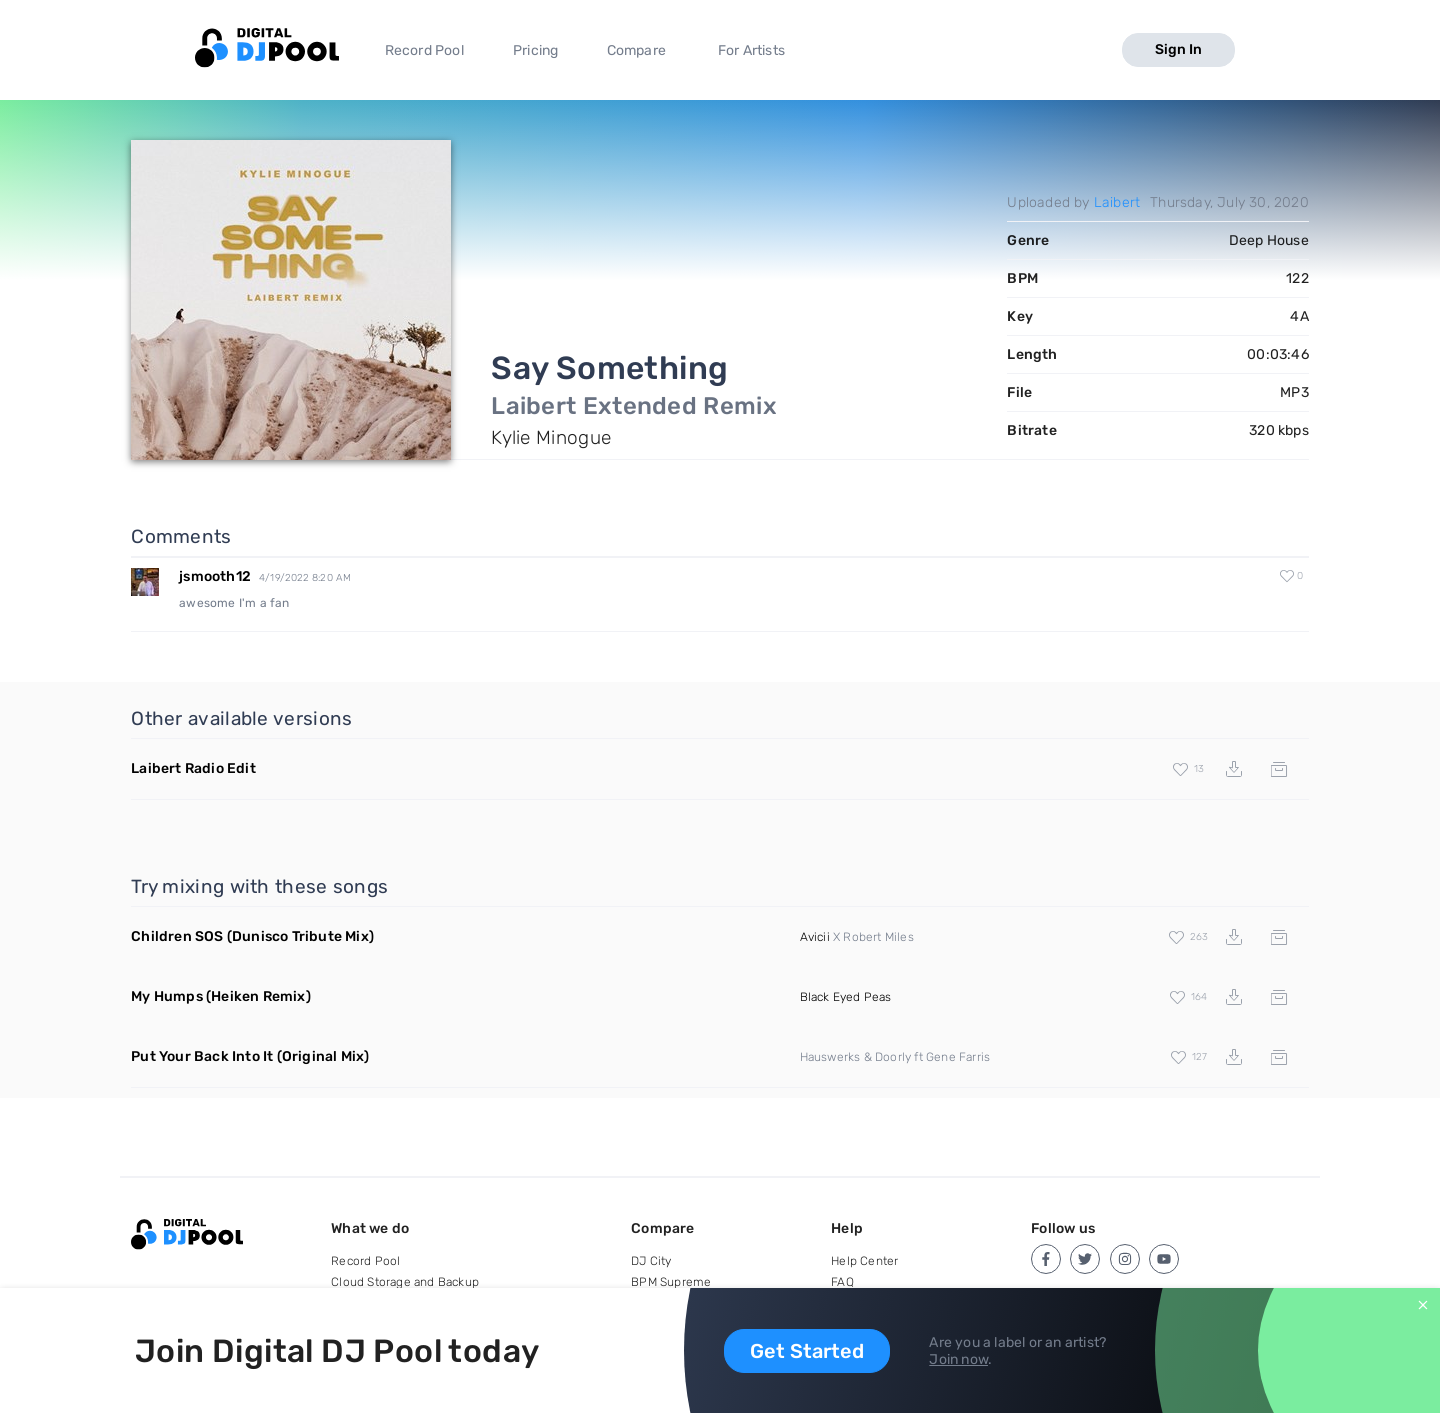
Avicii (815, 937)
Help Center (864, 1261)
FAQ (842, 1282)
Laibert (1117, 202)
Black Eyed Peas (846, 997)
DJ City (651, 1261)
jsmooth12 (215, 576)
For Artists (751, 50)
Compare (636, 50)
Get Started (807, 1351)
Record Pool (424, 50)
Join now (958, 1359)
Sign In (1178, 49)
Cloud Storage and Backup (405, 1282)
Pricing (535, 50)
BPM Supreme (671, 1282)
